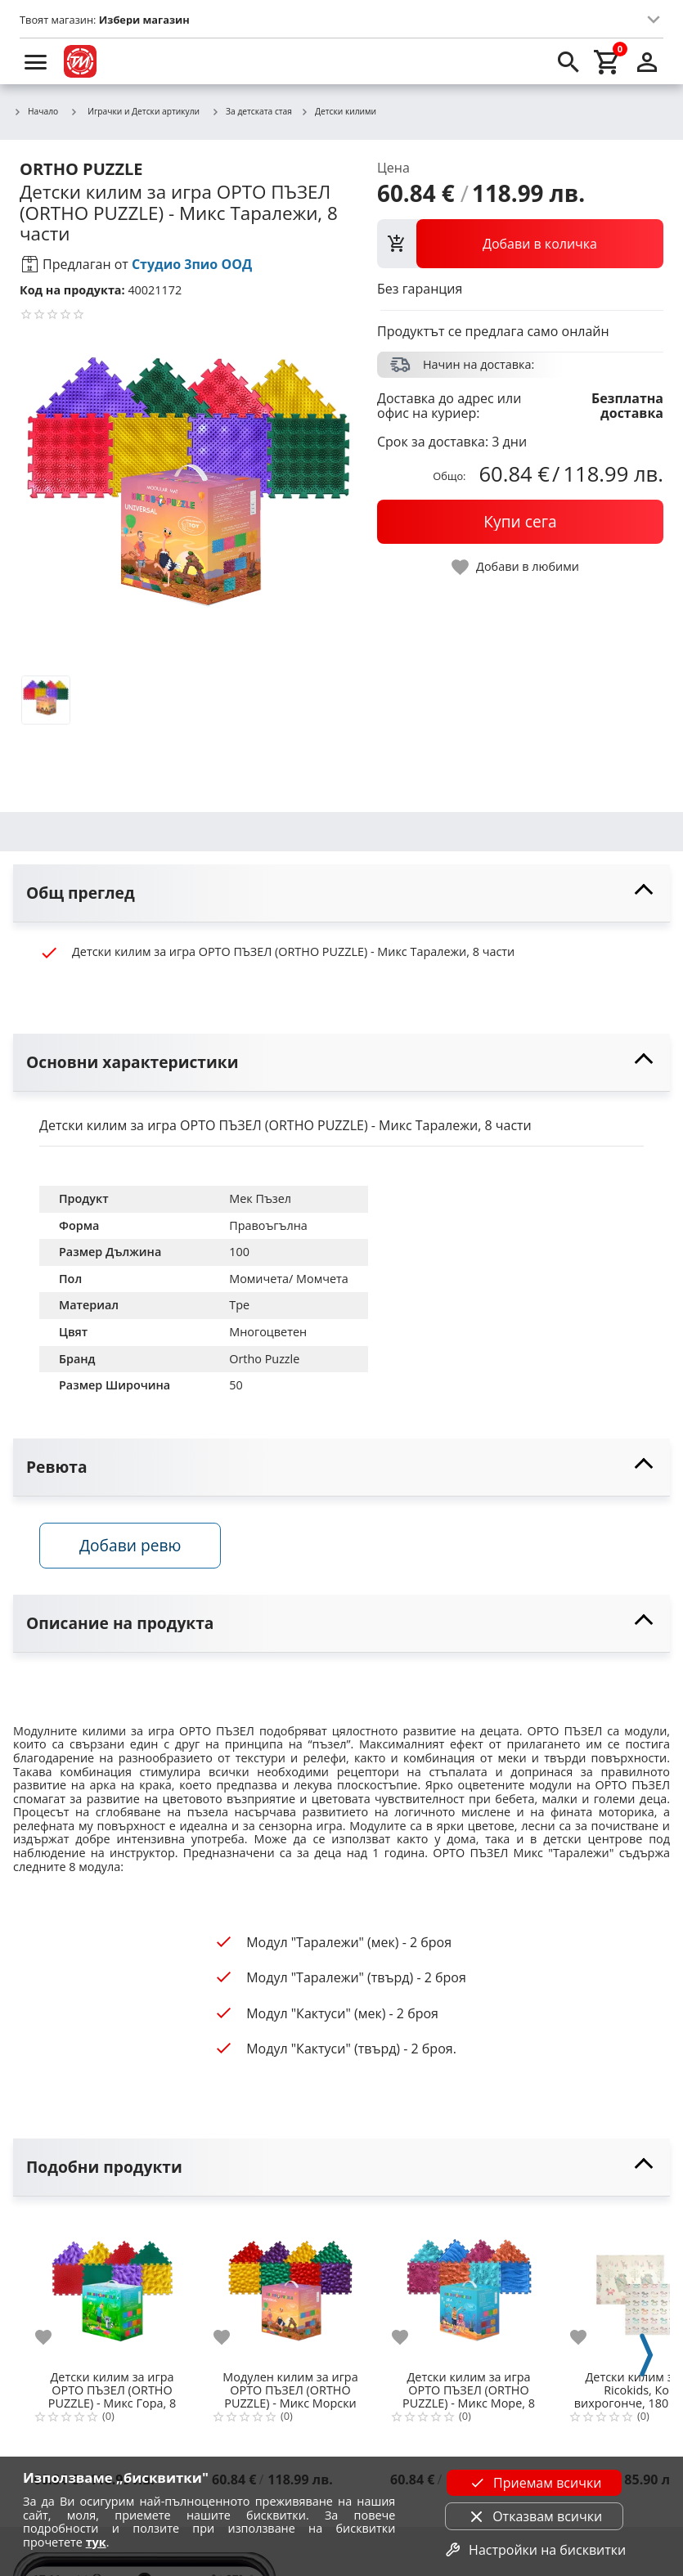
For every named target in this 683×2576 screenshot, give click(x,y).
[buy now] (520, 522)
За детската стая (251, 112)
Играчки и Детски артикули (135, 111)
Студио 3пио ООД (192, 264)
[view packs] (520, 243)
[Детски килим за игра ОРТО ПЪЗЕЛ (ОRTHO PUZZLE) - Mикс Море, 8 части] (469, 2288)
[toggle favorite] (516, 567)
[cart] (607, 61)
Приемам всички (534, 2483)
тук (96, 2542)
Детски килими (338, 112)
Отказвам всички (534, 2516)
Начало (35, 112)
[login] (647, 61)
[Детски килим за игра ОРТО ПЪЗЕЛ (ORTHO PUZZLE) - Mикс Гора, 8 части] (112, 2288)
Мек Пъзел (260, 1198)
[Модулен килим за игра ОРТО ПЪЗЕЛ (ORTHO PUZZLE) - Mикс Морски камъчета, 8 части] (290, 2288)
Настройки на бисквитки (534, 2550)
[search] (568, 61)
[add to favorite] (53, 2337)
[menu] (36, 61)
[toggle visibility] (341, 893)
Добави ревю (130, 1545)
